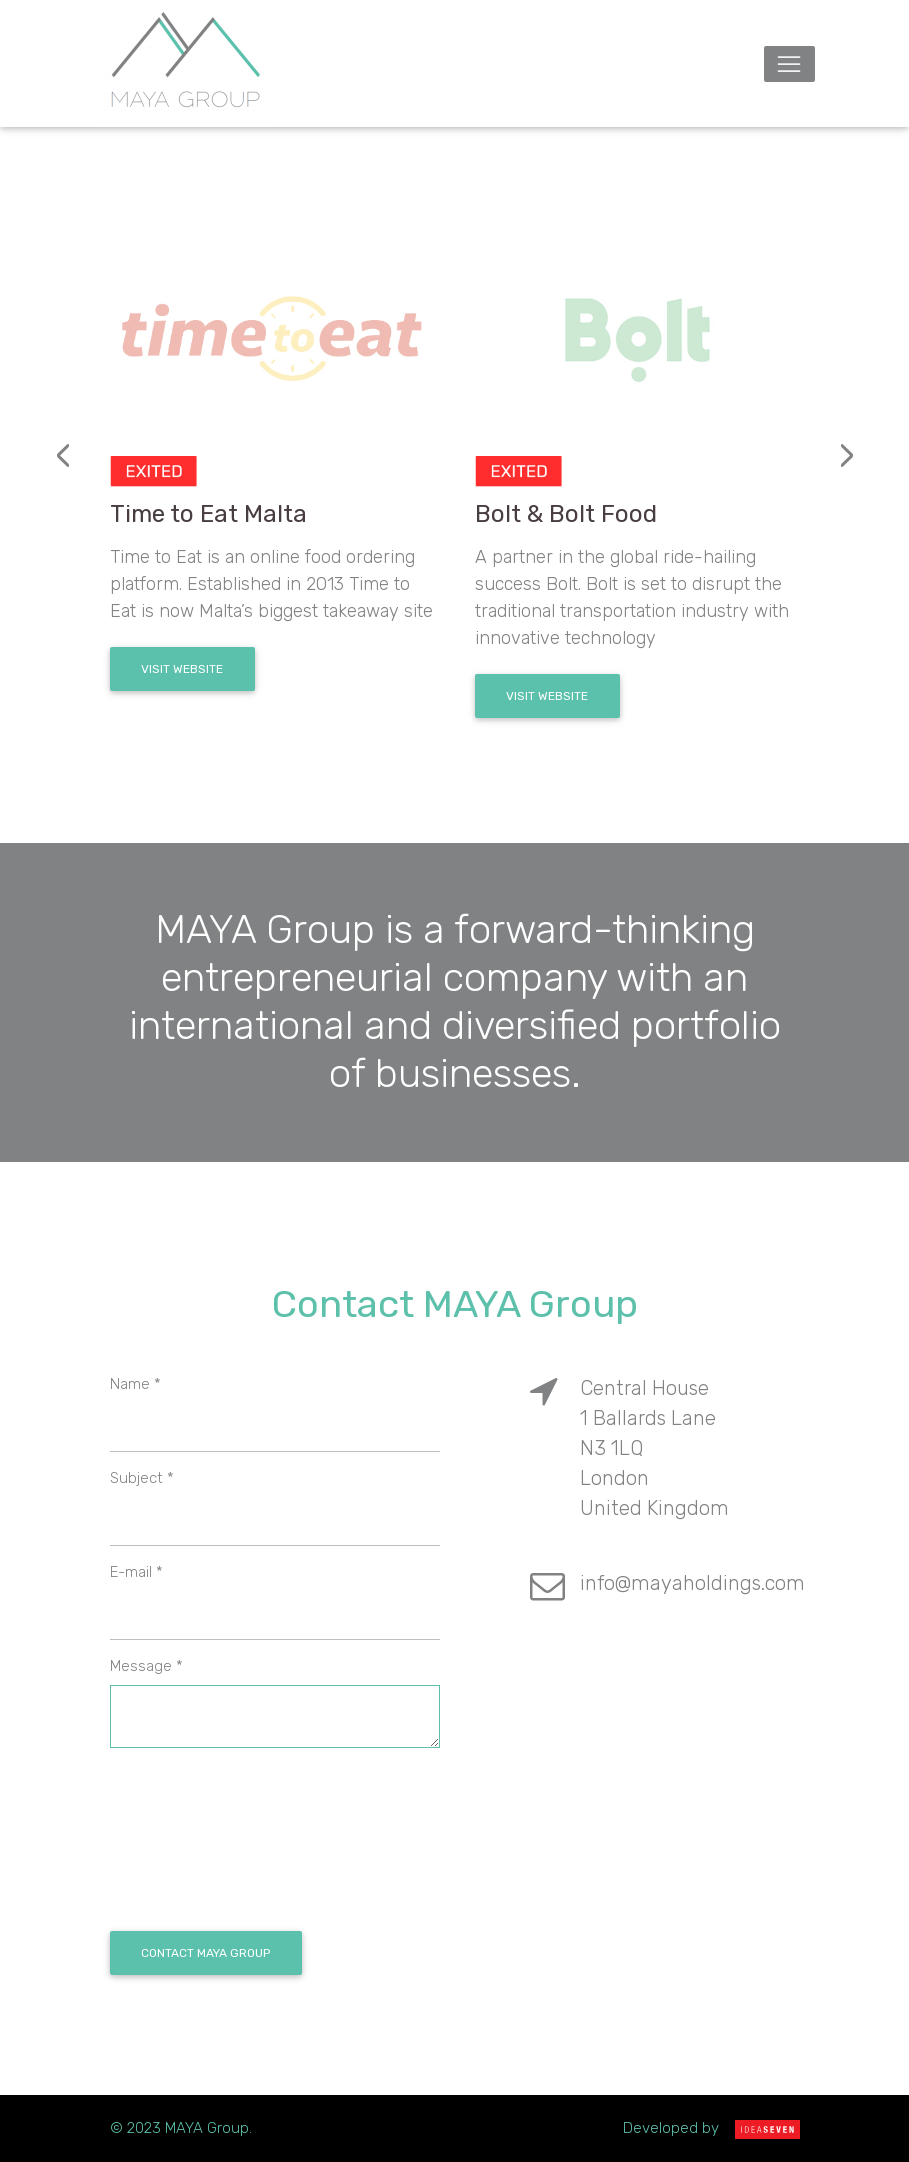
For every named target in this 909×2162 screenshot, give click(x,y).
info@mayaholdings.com (692, 1583)
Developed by (711, 2128)
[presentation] (63, 456)
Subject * (142, 1478)
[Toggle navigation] (789, 64)
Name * (135, 1384)
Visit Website (182, 669)
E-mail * (136, 1572)
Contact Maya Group (205, 1953)
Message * (146, 1666)
